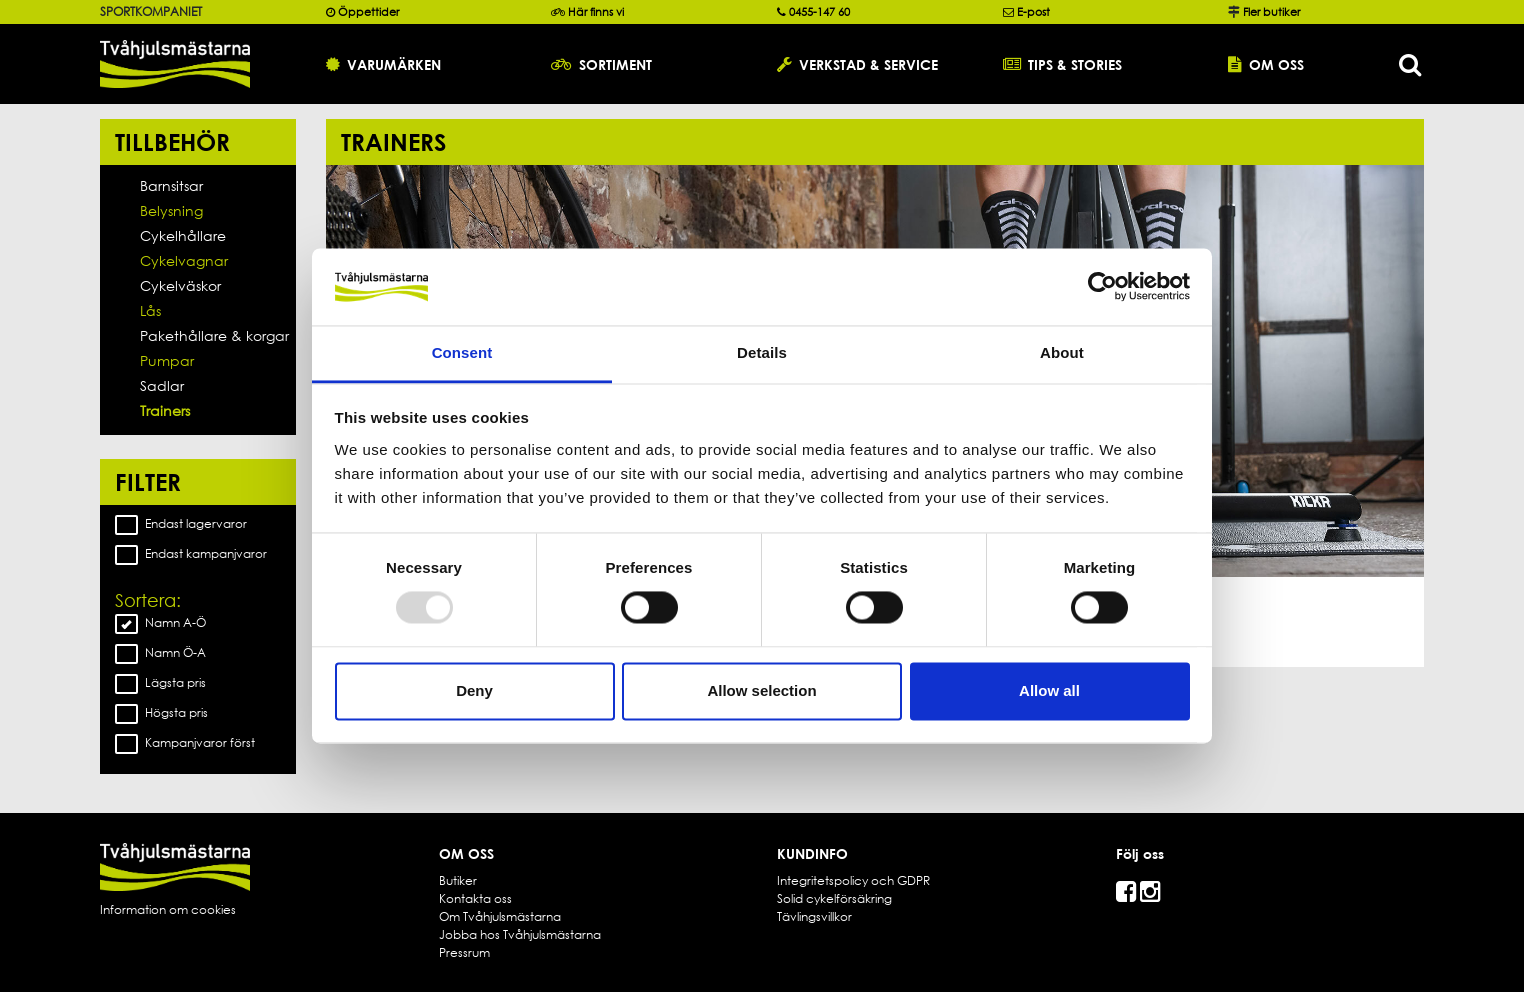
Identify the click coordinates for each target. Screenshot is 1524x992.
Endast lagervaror (181, 524)
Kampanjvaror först (185, 743)
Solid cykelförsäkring (834, 898)
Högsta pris (161, 713)
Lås (150, 310)
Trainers (165, 410)
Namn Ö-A (160, 653)
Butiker (458, 880)
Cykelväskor (180, 285)
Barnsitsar (171, 185)
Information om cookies (168, 909)
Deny (474, 690)
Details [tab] (762, 352)
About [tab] (1062, 352)
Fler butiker (1271, 12)
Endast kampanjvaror (191, 554)
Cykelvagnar (184, 260)
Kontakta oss (475, 898)
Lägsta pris (160, 683)
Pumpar (167, 360)
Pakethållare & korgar (214, 335)
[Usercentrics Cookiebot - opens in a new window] (1102, 287)
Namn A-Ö (160, 623)
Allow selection (761, 690)
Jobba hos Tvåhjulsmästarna (520, 934)
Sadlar (162, 385)
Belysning (171, 210)
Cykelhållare (183, 235)
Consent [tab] (462, 352)
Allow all (1049, 690)
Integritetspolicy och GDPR (853, 880)
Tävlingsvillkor (814, 916)
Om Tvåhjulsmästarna (500, 916)
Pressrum (464, 952)
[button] (424, 64)
